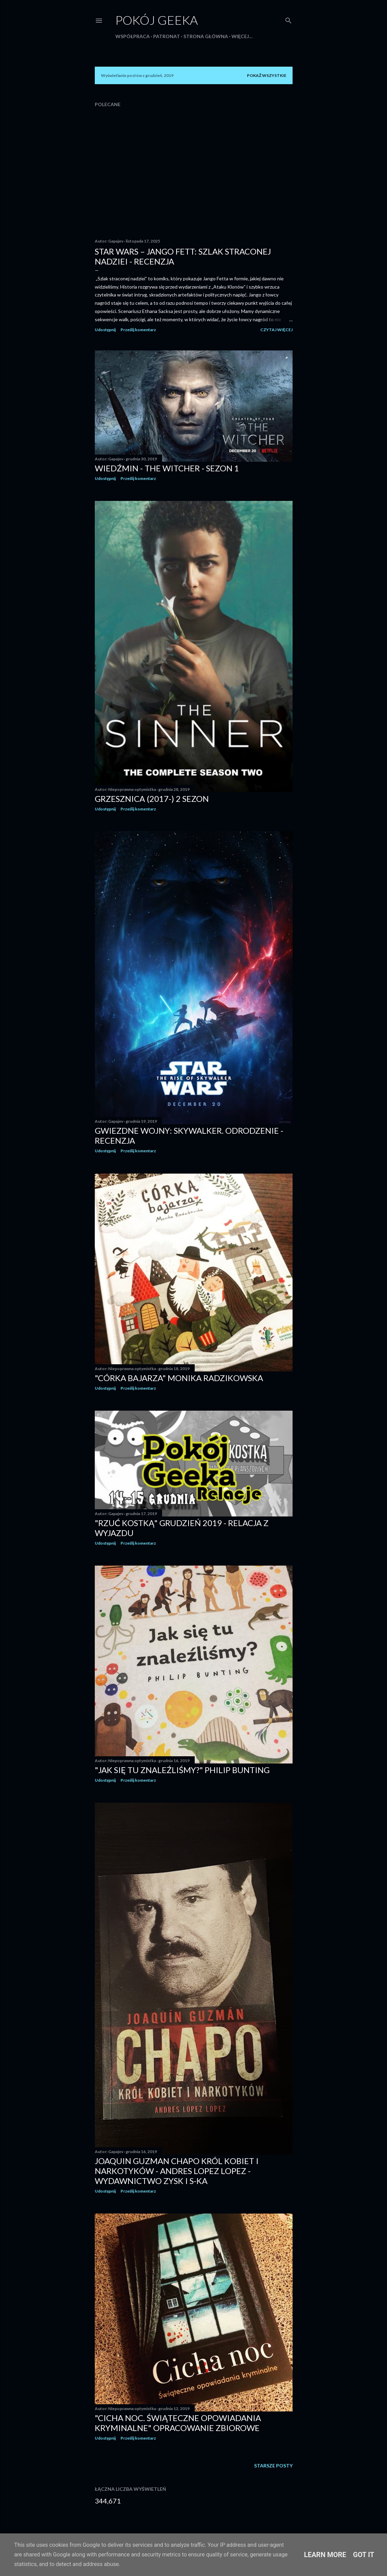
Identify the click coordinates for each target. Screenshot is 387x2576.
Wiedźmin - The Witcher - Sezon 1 (167, 468)
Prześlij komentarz (138, 329)
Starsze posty (273, 2465)
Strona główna (205, 36)
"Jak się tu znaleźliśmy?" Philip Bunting (182, 1770)
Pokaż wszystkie (266, 75)
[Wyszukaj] (288, 19)
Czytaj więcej (276, 329)
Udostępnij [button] (105, 329)
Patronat (166, 36)
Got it (363, 2555)
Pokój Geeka (156, 19)
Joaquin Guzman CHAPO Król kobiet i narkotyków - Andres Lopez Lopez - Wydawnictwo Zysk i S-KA (177, 2171)
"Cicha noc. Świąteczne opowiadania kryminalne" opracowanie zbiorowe (178, 2423)
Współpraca (132, 36)
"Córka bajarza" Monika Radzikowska (179, 1378)
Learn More (325, 2555)
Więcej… (242, 36)
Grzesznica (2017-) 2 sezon (152, 799)
